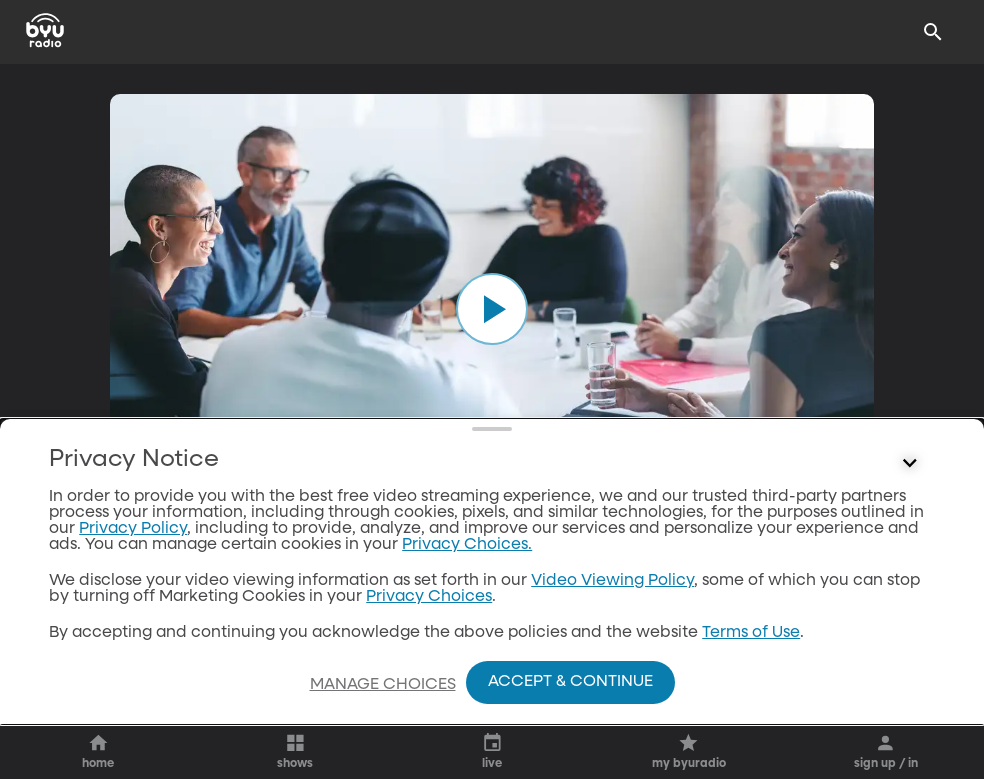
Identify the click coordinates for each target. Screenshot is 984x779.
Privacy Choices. (467, 545)
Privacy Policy (133, 529)
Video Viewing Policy (612, 581)
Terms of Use (751, 633)
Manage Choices (383, 685)
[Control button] (910, 464)
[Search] (933, 32)
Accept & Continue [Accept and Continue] (570, 682)
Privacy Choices (429, 597)
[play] (492, 309)
